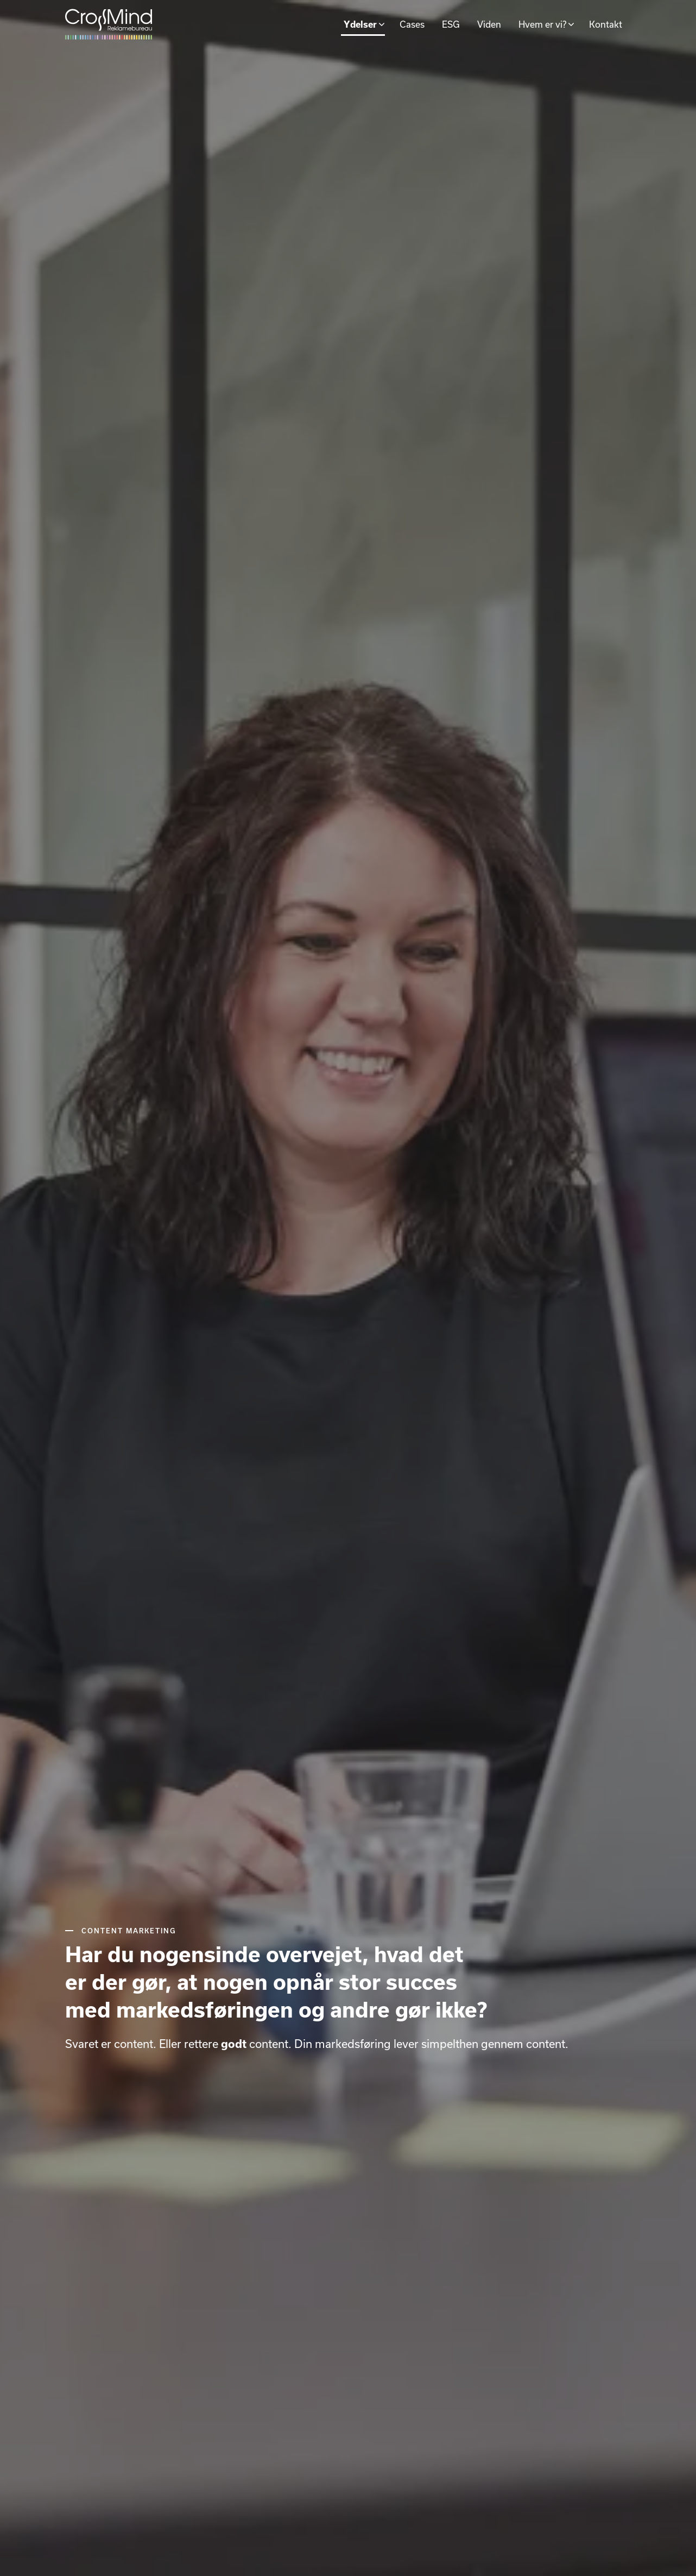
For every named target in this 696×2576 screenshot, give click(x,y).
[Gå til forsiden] (108, 24)
